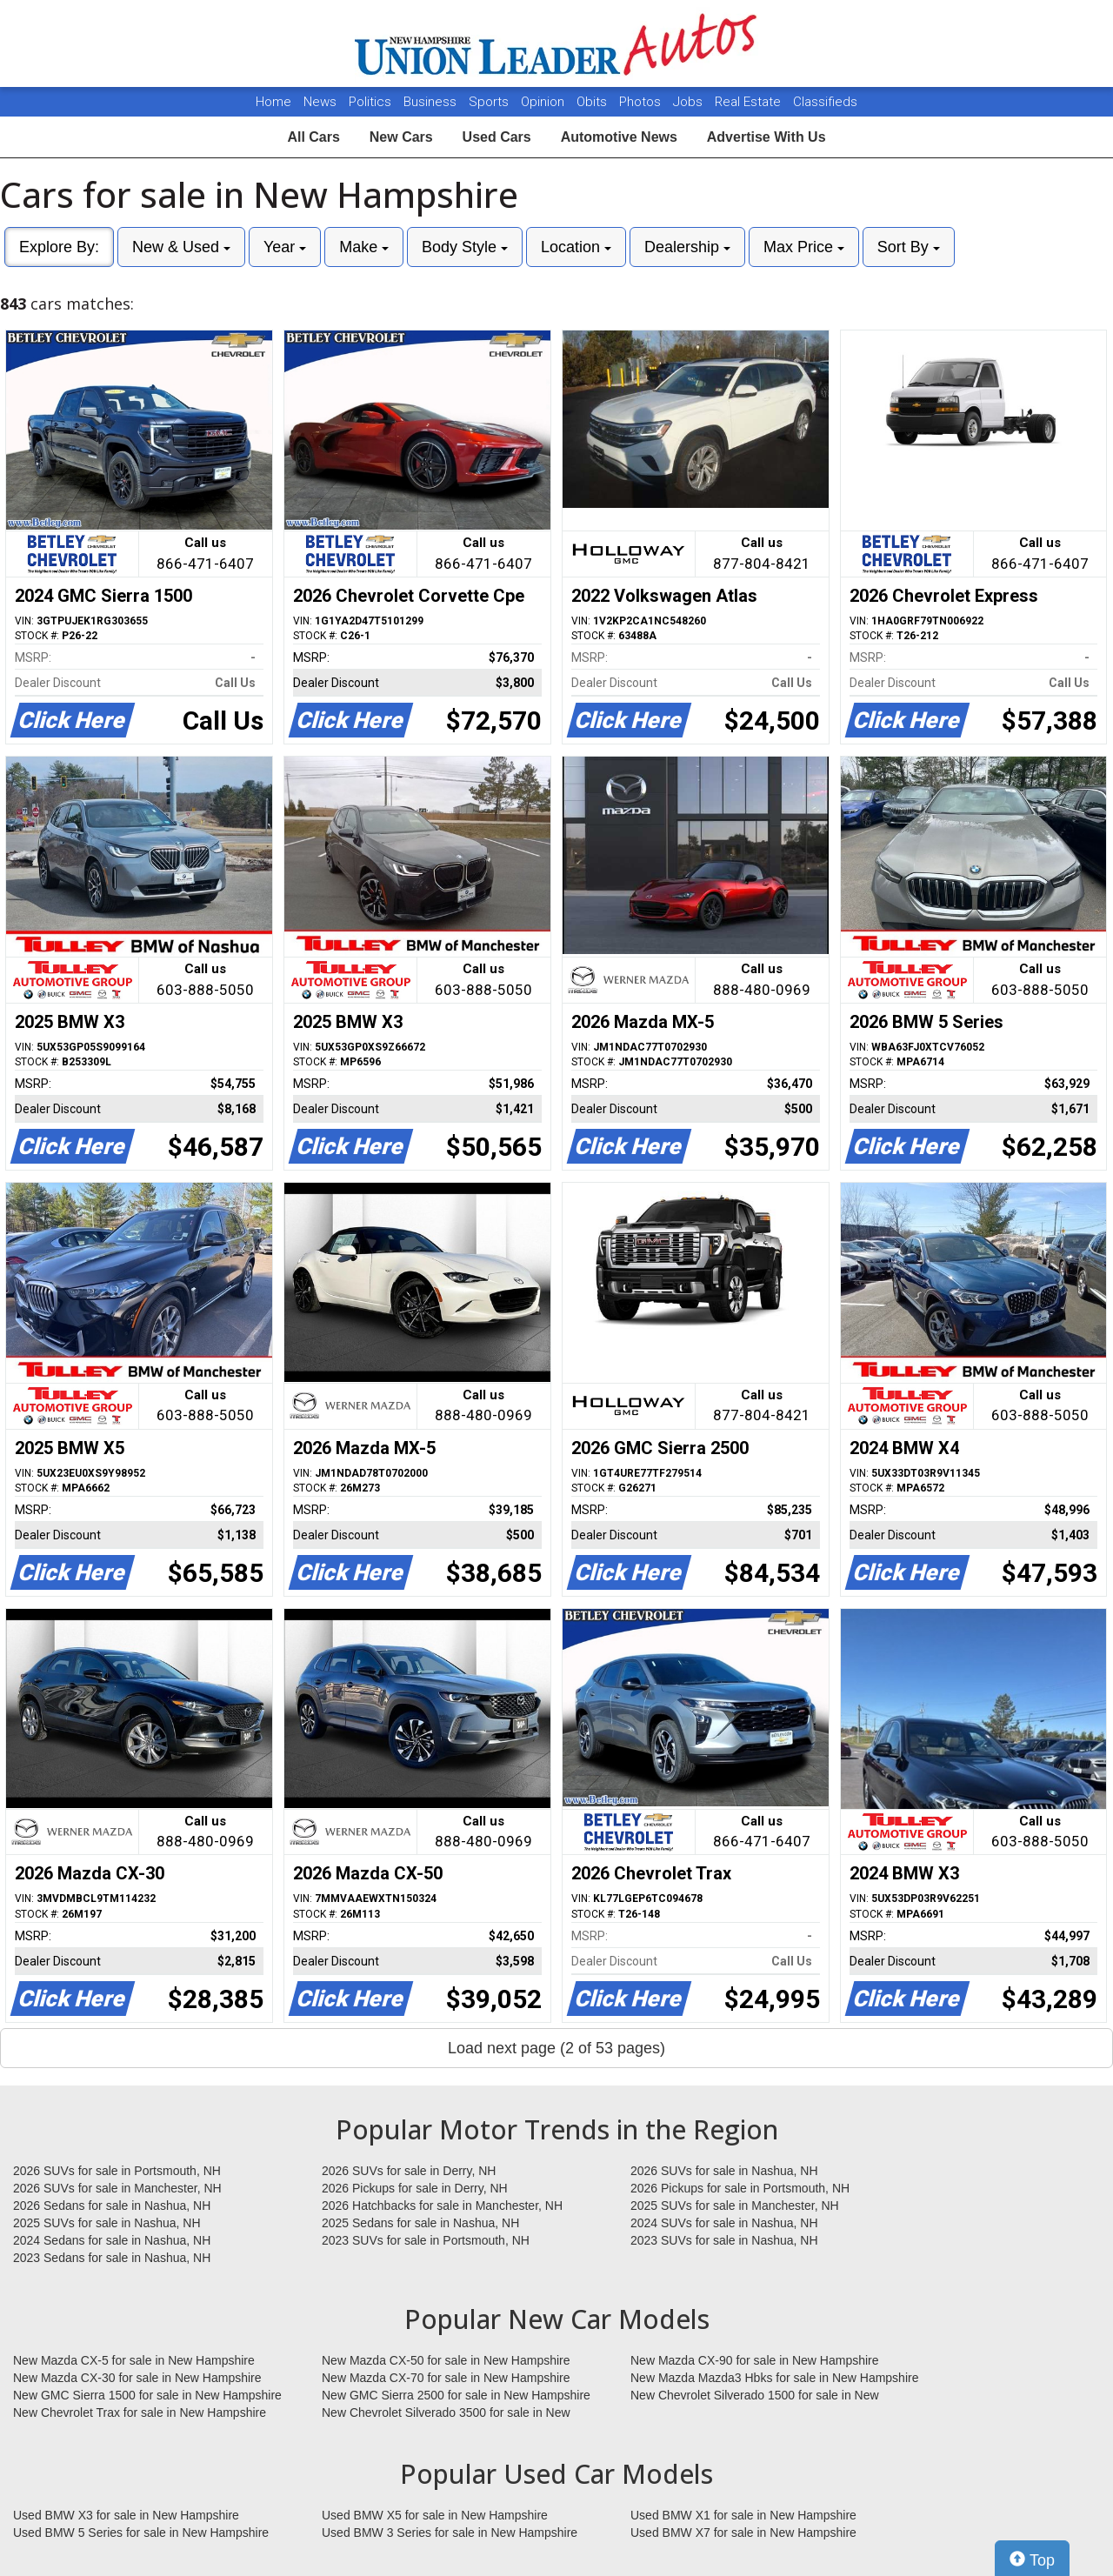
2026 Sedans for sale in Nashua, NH (111, 2205)
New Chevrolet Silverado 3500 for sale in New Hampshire (446, 2413)
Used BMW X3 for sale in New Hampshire (126, 2515)
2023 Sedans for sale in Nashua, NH (111, 2258)
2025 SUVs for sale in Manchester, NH (734, 2205)
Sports (490, 102)
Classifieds (825, 102)
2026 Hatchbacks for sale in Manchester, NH (442, 2205)
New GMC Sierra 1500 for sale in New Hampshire (147, 2395)
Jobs (689, 102)
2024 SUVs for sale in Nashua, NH (724, 2223)
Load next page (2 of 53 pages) (556, 2048)
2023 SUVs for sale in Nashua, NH (724, 2240)
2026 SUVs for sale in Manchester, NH (117, 2188)
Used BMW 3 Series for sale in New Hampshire (449, 2532)
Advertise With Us (766, 137)
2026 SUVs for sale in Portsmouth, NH (117, 2171)
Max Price (803, 247)
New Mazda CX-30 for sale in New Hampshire (137, 2378)
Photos (641, 102)
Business (431, 102)
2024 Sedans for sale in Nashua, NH (111, 2240)
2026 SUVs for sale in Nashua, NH (724, 2171)
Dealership (687, 247)
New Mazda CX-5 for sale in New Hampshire (134, 2360)
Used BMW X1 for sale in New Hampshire (743, 2515)
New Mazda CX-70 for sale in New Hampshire (446, 2378)
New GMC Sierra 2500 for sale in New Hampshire (456, 2395)
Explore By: (59, 247)
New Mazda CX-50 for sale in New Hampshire (446, 2360)
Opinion (544, 102)
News (320, 102)
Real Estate (749, 102)
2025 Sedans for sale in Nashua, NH (420, 2223)
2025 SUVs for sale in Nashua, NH (107, 2223)
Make (364, 247)
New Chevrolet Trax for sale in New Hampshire (139, 2412)
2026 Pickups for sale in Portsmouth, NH (740, 2188)
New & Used (181, 247)
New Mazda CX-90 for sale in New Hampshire (754, 2360)
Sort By (908, 247)
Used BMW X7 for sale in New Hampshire (743, 2532)
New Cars (401, 137)
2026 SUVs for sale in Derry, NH (409, 2171)
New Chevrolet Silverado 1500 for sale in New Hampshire (754, 2396)
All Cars (313, 137)
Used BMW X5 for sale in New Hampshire (435, 2515)
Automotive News (619, 137)
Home (273, 102)
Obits (593, 102)
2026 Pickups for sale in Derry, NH (415, 2188)
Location (576, 247)
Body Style (465, 247)
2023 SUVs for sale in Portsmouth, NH (426, 2240)
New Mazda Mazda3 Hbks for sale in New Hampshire (774, 2378)
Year (284, 247)
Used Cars (497, 137)
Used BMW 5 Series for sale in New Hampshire (141, 2532)
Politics (370, 102)
